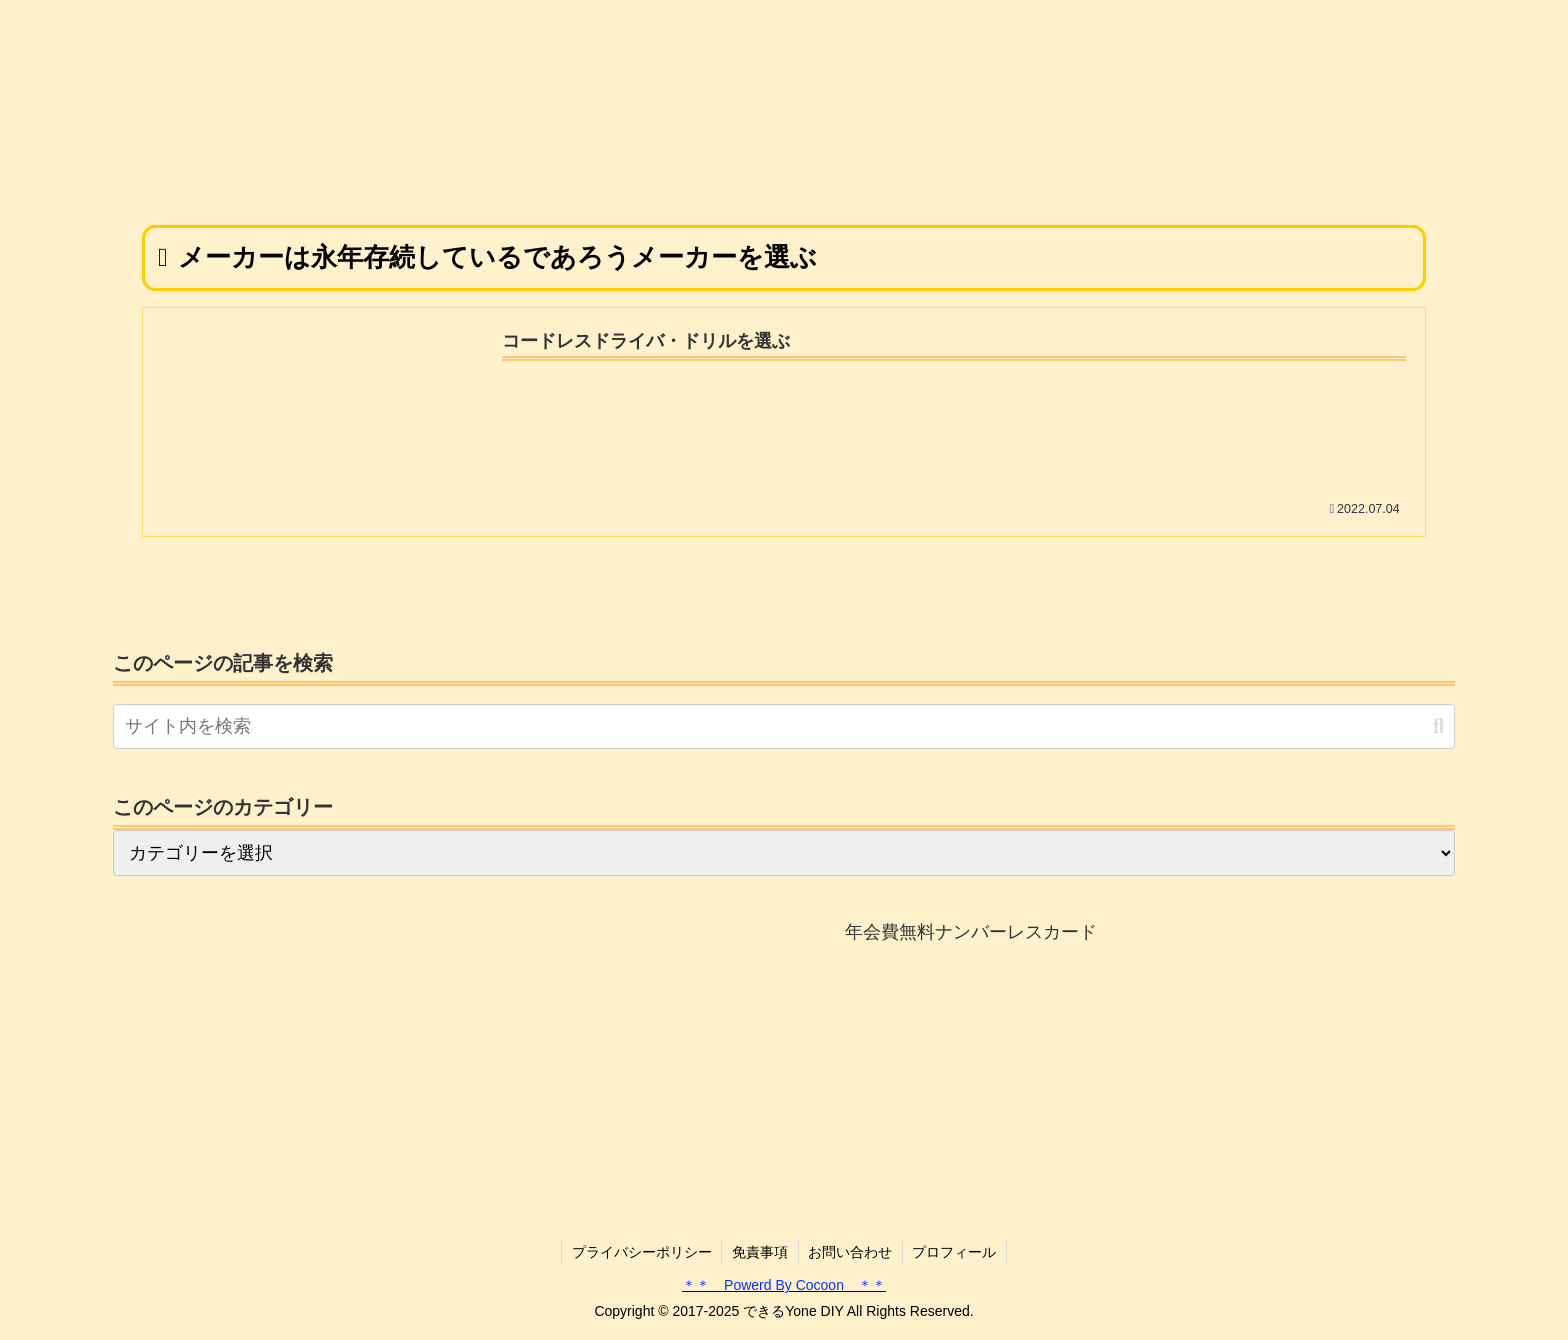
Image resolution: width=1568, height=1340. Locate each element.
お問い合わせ (851, 1252)
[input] (784, 726)
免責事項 (760, 1252)
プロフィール (956, 1252)
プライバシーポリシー (641, 1252)
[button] (1438, 726)
